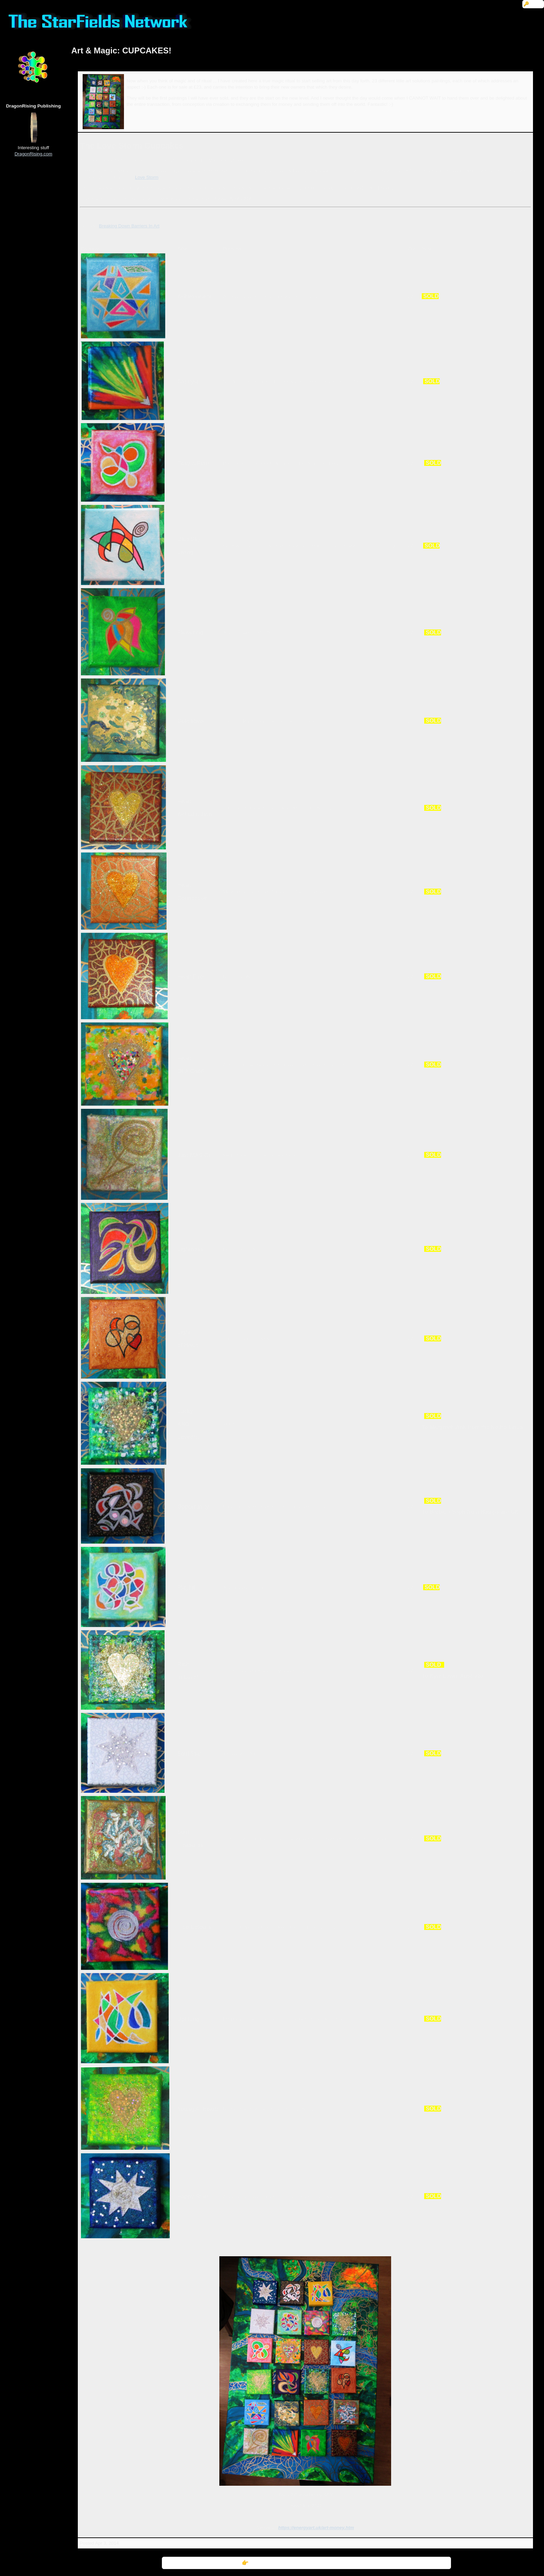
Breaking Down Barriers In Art (129, 225)
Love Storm (146, 177)
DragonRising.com (33, 153)
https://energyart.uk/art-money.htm (316, 2527)
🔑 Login (533, 4)
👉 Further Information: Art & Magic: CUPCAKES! (306, 2563)
